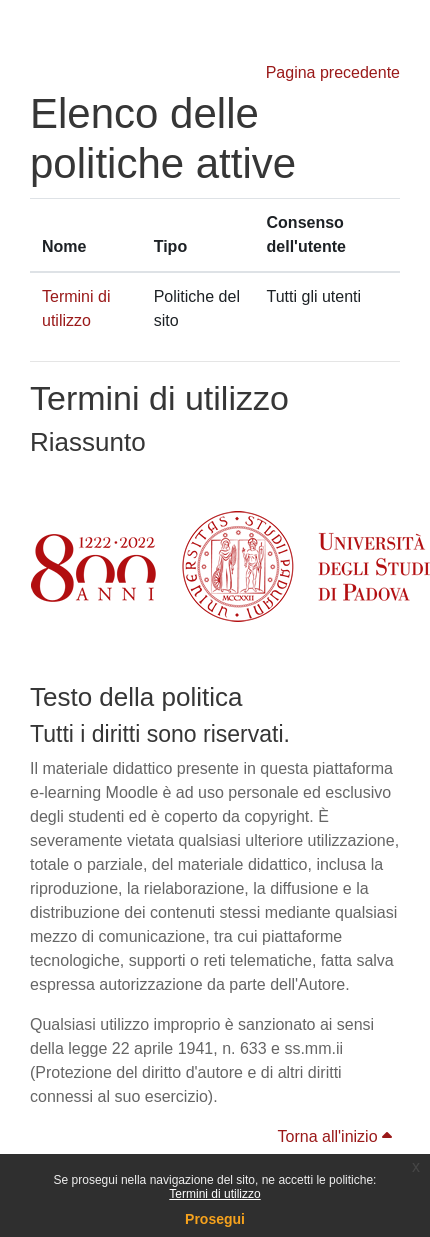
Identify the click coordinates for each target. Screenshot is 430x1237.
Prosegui (215, 1219)
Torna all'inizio (335, 1136)
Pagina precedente (333, 72)
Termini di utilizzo (214, 1194)
